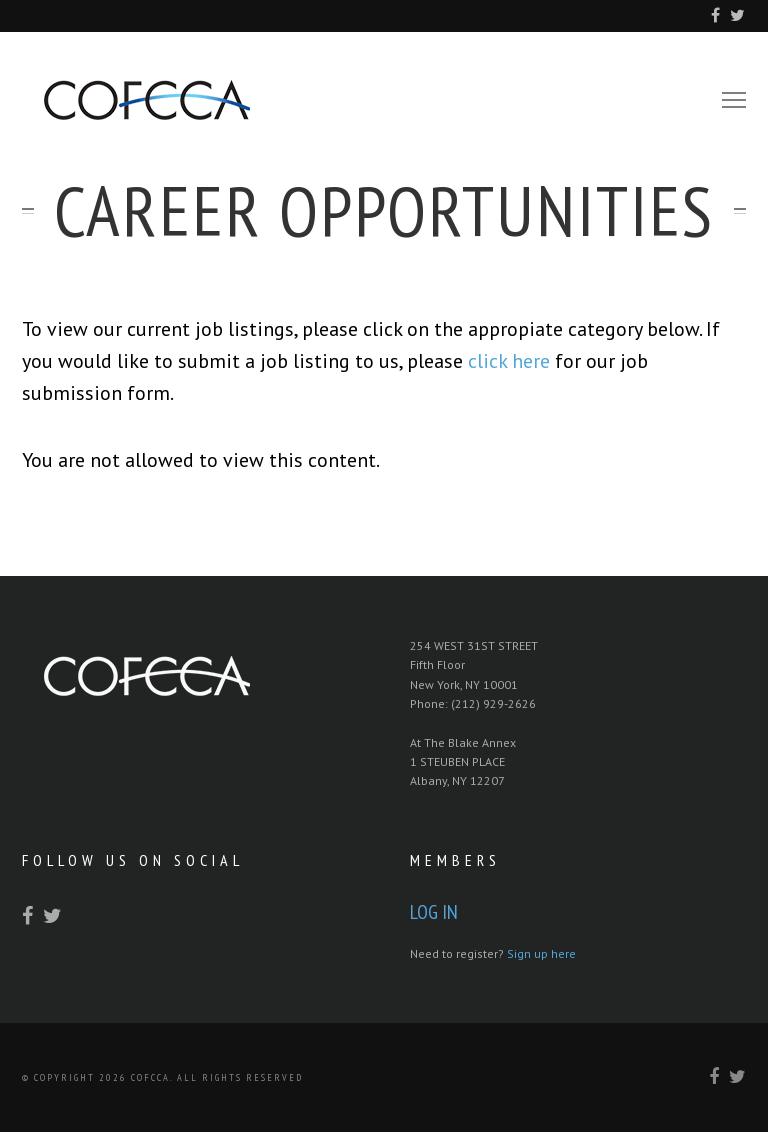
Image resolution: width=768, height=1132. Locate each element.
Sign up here (541, 953)
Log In (434, 912)
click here (509, 361)
